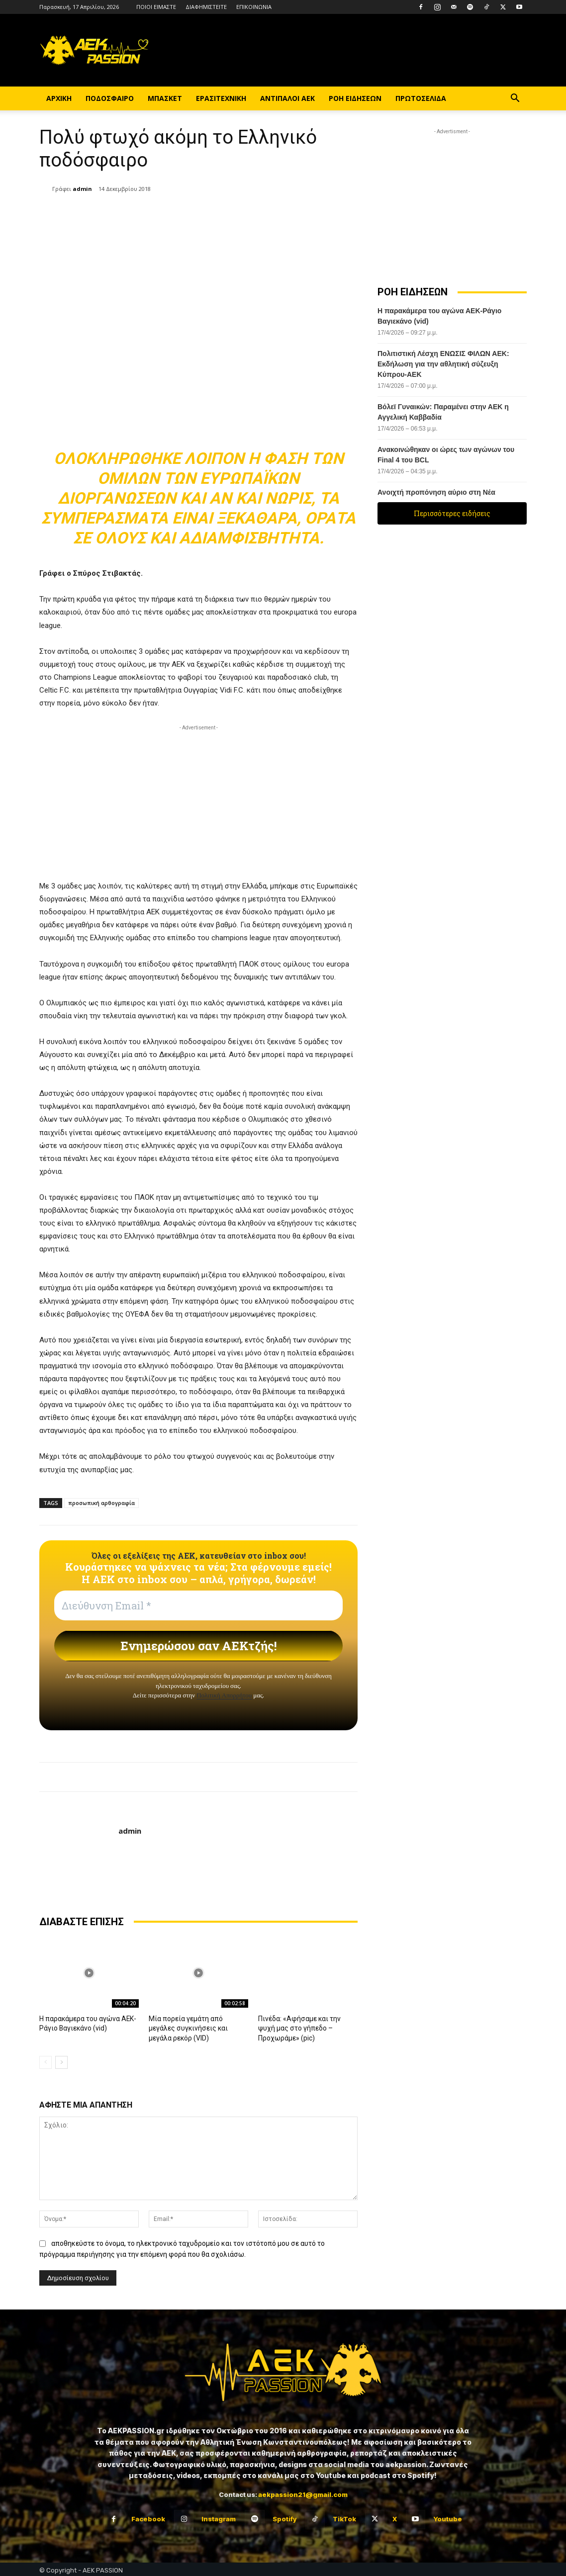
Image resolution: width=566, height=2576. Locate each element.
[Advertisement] (198, 802)
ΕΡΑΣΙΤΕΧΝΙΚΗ (221, 98)
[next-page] (61, 2060)
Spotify (284, 2517)
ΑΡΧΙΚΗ (59, 98)
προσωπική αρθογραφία (101, 1503)
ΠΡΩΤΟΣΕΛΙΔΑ (420, 98)
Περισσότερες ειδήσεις (452, 513)
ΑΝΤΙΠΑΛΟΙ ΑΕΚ (287, 98)
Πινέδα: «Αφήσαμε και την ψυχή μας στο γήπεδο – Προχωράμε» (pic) (305, 2027)
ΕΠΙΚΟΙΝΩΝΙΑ (254, 6)
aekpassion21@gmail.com (303, 2492)
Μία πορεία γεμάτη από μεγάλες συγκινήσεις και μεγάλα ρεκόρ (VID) (197, 2027)
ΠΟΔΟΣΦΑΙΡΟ (110, 98)
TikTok (344, 2517)
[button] (515, 99)
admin (82, 188)
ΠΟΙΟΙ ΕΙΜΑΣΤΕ (156, 6)
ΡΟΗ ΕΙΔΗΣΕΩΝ (355, 98)
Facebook (148, 2517)
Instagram (218, 2517)
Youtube (447, 2517)
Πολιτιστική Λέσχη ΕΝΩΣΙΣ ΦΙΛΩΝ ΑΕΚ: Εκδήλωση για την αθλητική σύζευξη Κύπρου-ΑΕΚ (443, 364)
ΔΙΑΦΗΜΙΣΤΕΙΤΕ (206, 6)
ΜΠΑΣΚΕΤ (165, 98)
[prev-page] (45, 2060)
